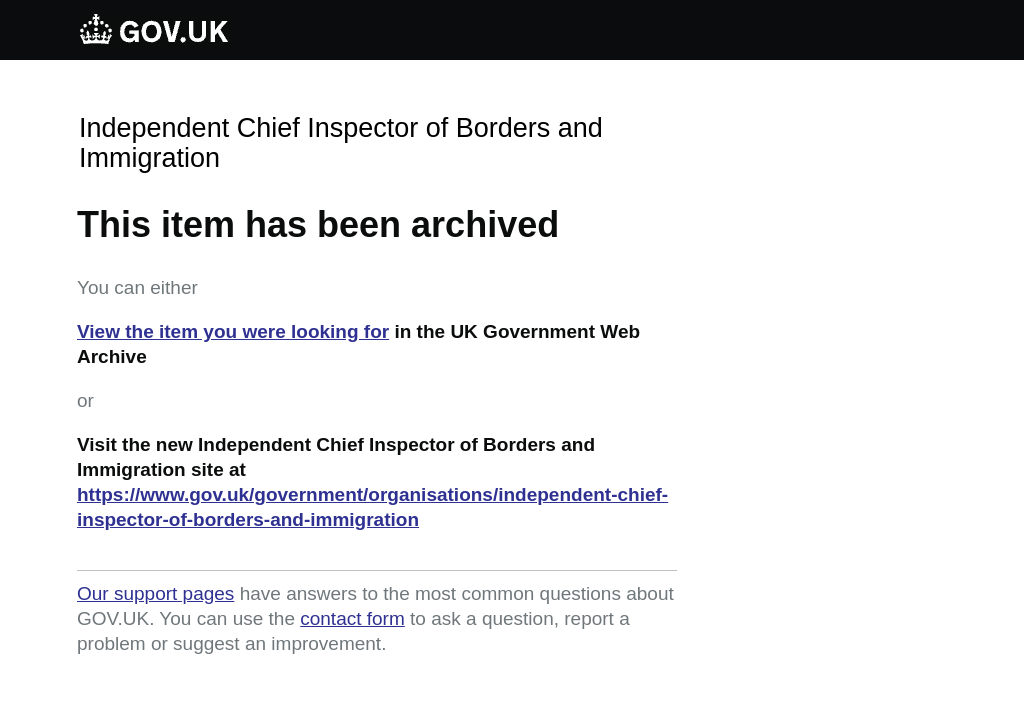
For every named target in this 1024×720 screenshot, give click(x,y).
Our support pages (155, 593)
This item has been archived (318, 224)
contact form (352, 618)
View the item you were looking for (233, 331)
